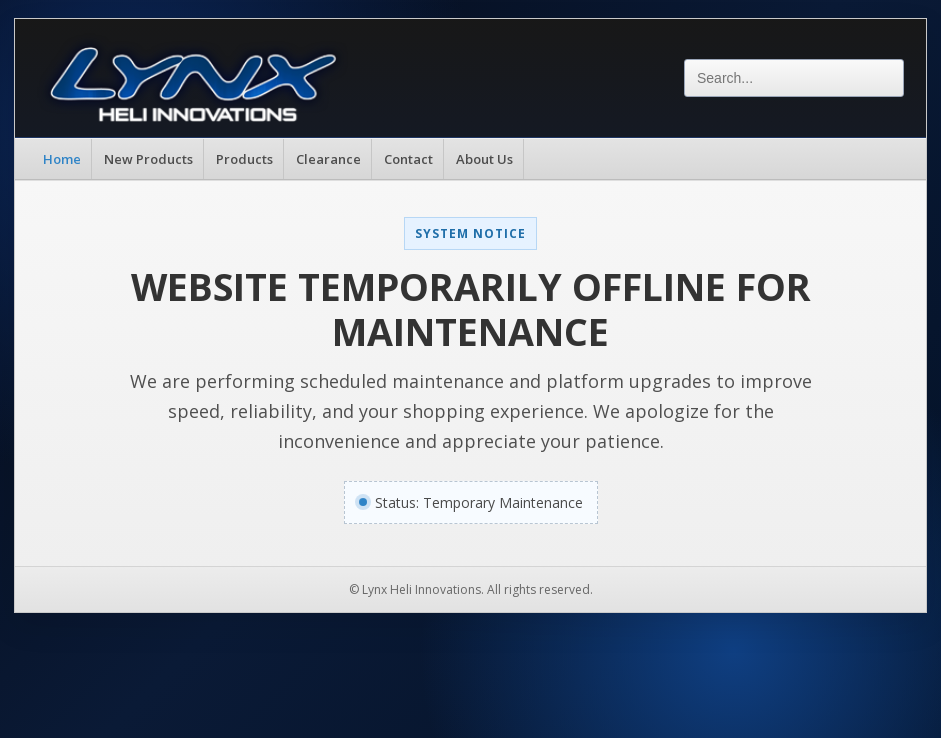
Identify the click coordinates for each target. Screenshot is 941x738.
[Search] (794, 78)
